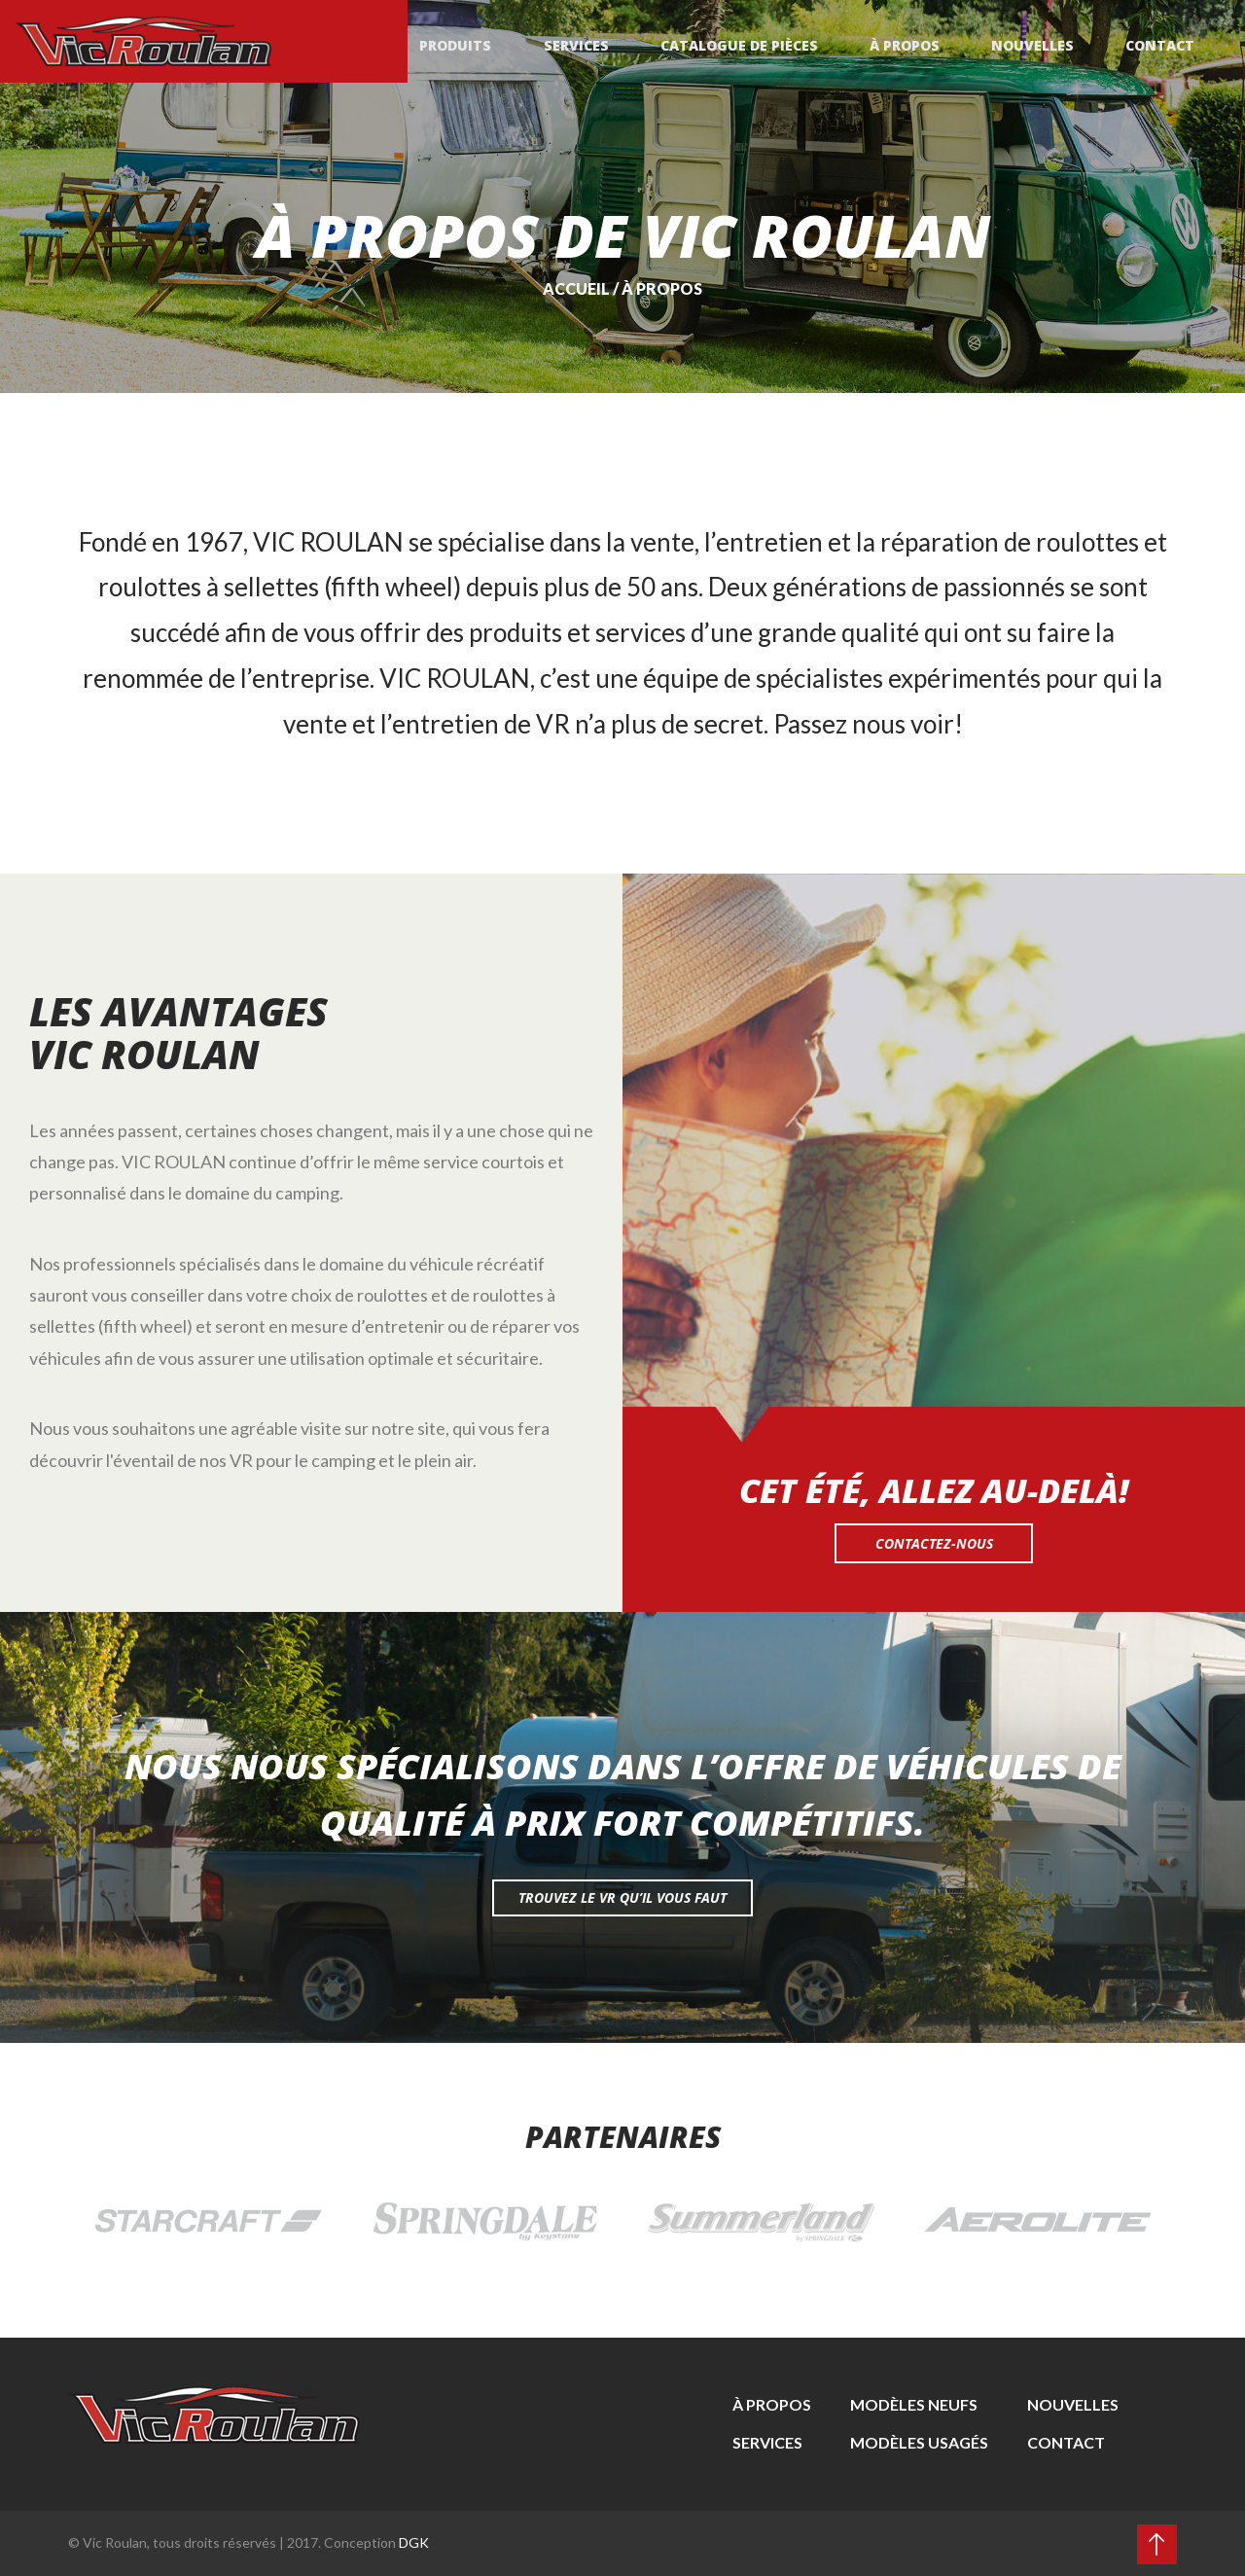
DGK (414, 2542)
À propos (912, 43)
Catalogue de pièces (750, 43)
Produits (473, 43)
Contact (1161, 43)
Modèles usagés (919, 2442)
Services (589, 43)
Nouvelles (1037, 43)
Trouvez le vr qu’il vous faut (622, 1897)
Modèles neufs (914, 2404)
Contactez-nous (934, 1543)
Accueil (576, 288)
